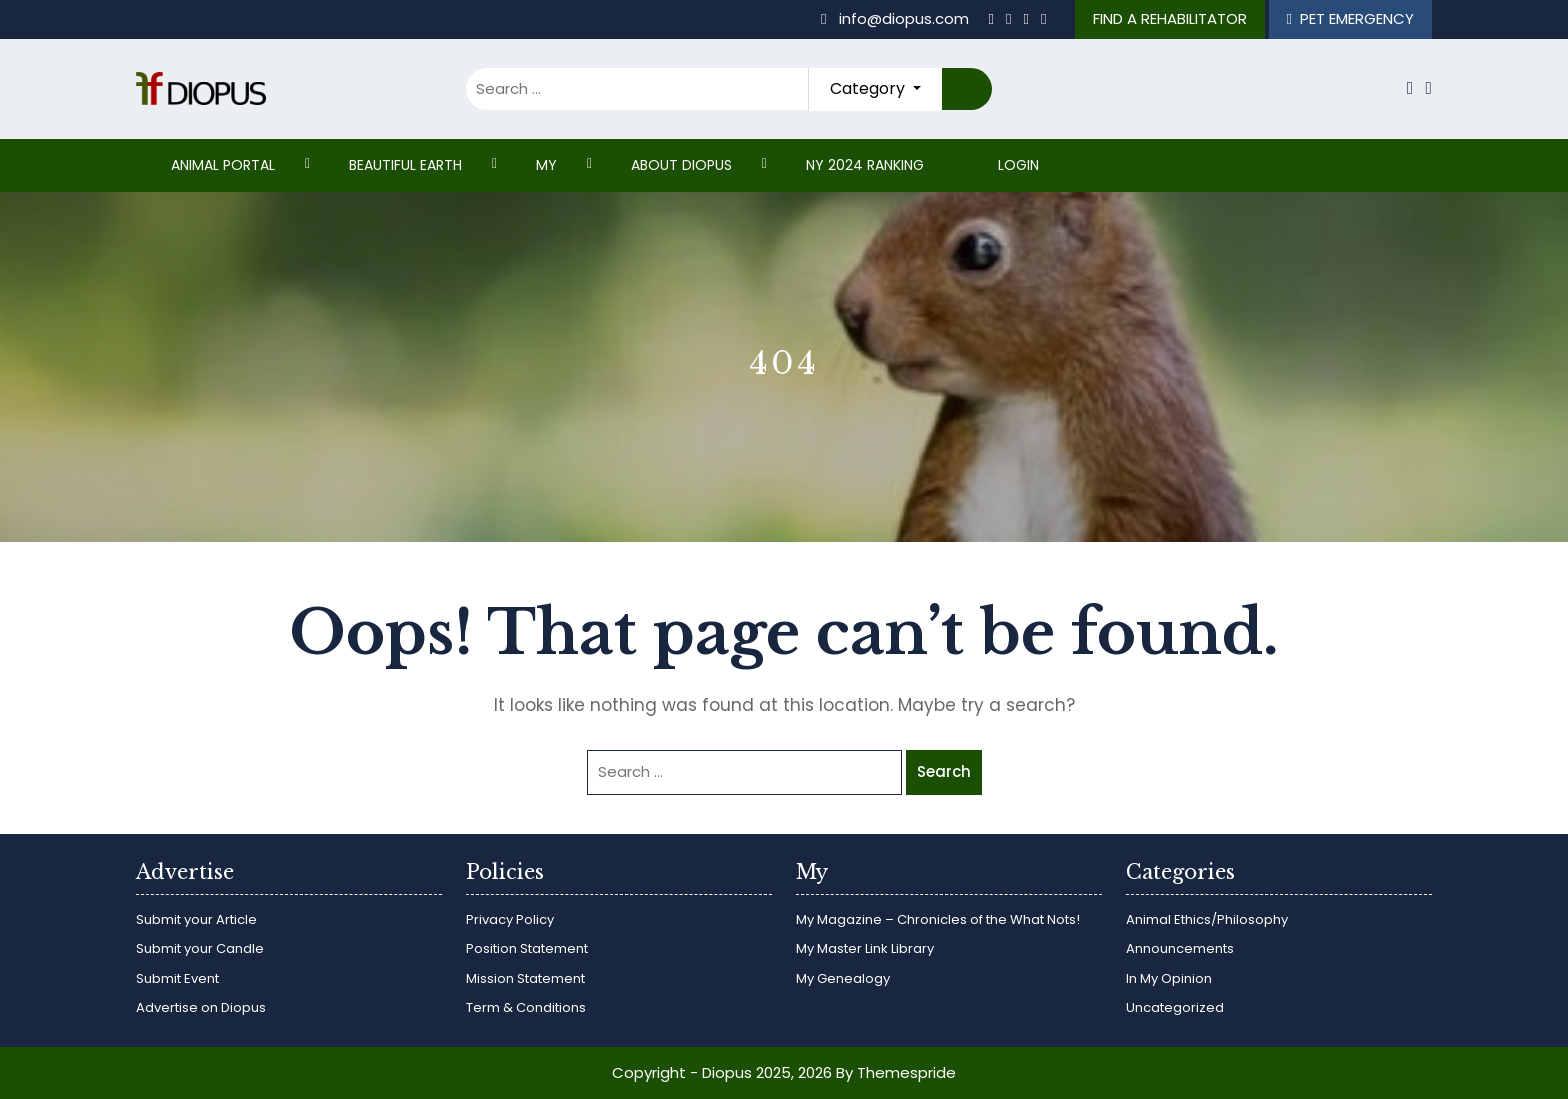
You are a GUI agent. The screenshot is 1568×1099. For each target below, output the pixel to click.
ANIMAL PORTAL (223, 165)
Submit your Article (196, 919)
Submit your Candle (200, 948)
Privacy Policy (510, 919)
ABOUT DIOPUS (681, 165)
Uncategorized (1175, 1007)
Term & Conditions (526, 1007)
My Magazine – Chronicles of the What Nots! (938, 919)
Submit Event (177, 978)
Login (1018, 165)
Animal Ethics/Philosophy (1207, 919)
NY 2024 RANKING (865, 165)
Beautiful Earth (405, 165)
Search (967, 89)
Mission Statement (525, 978)
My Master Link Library (865, 948)
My (546, 165)
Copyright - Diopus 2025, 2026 (722, 1072)
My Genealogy (843, 978)
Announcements (1180, 948)
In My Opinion (1169, 978)
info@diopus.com (896, 18)
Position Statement (527, 948)
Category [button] (869, 88)
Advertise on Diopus (201, 1007)
